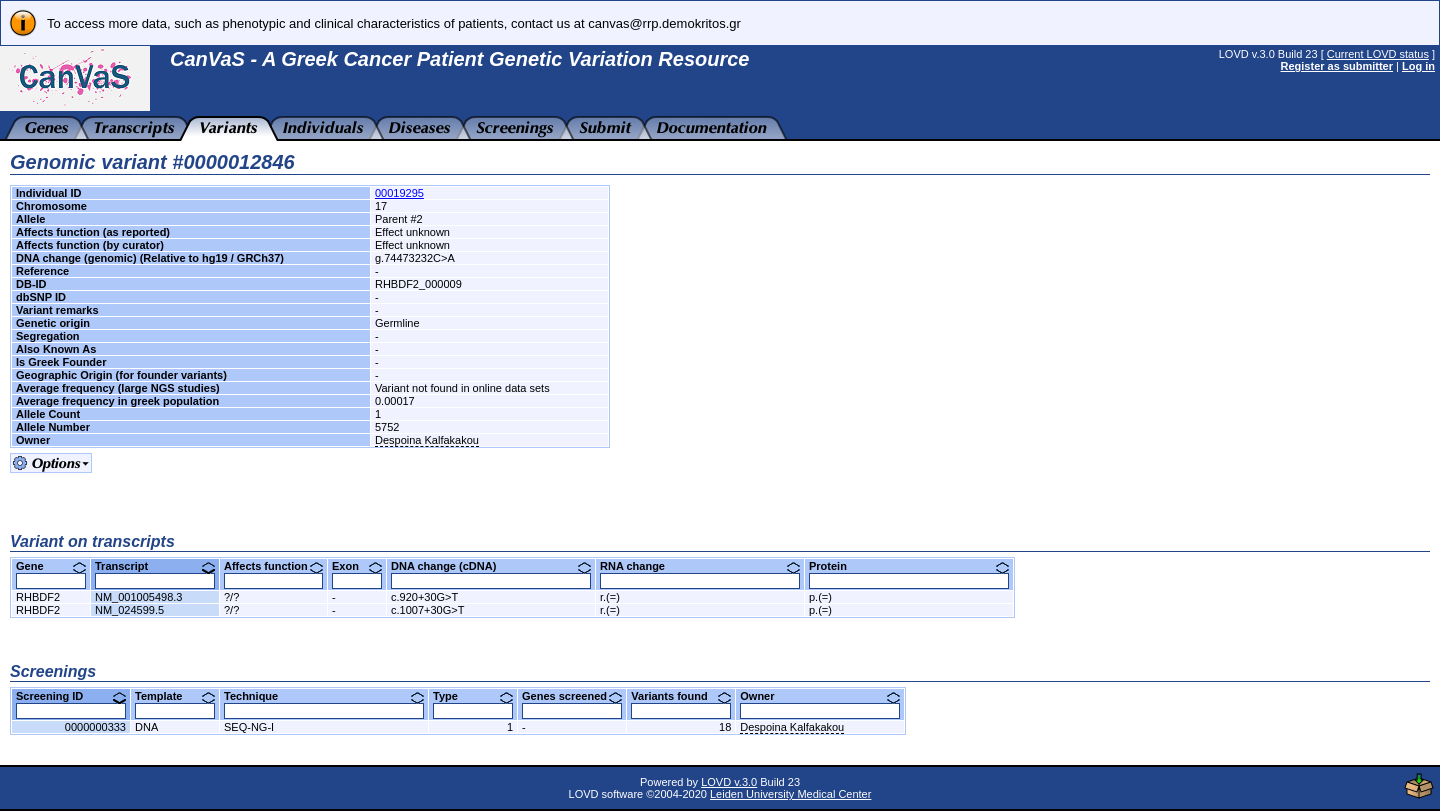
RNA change (700, 566)
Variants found (681, 696)
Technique (324, 696)
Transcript (155, 566)
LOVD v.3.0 (729, 782)
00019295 (399, 193)
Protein (909, 566)
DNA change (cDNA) (491, 566)
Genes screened (572, 696)
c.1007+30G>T (427, 610)
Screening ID (71, 696)
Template (175, 696)
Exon (357, 566)
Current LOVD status (1378, 54)
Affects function (273, 566)
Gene (51, 566)
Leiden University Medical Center (790, 794)
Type (473, 696)
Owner (820, 696)
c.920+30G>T (424, 597)
